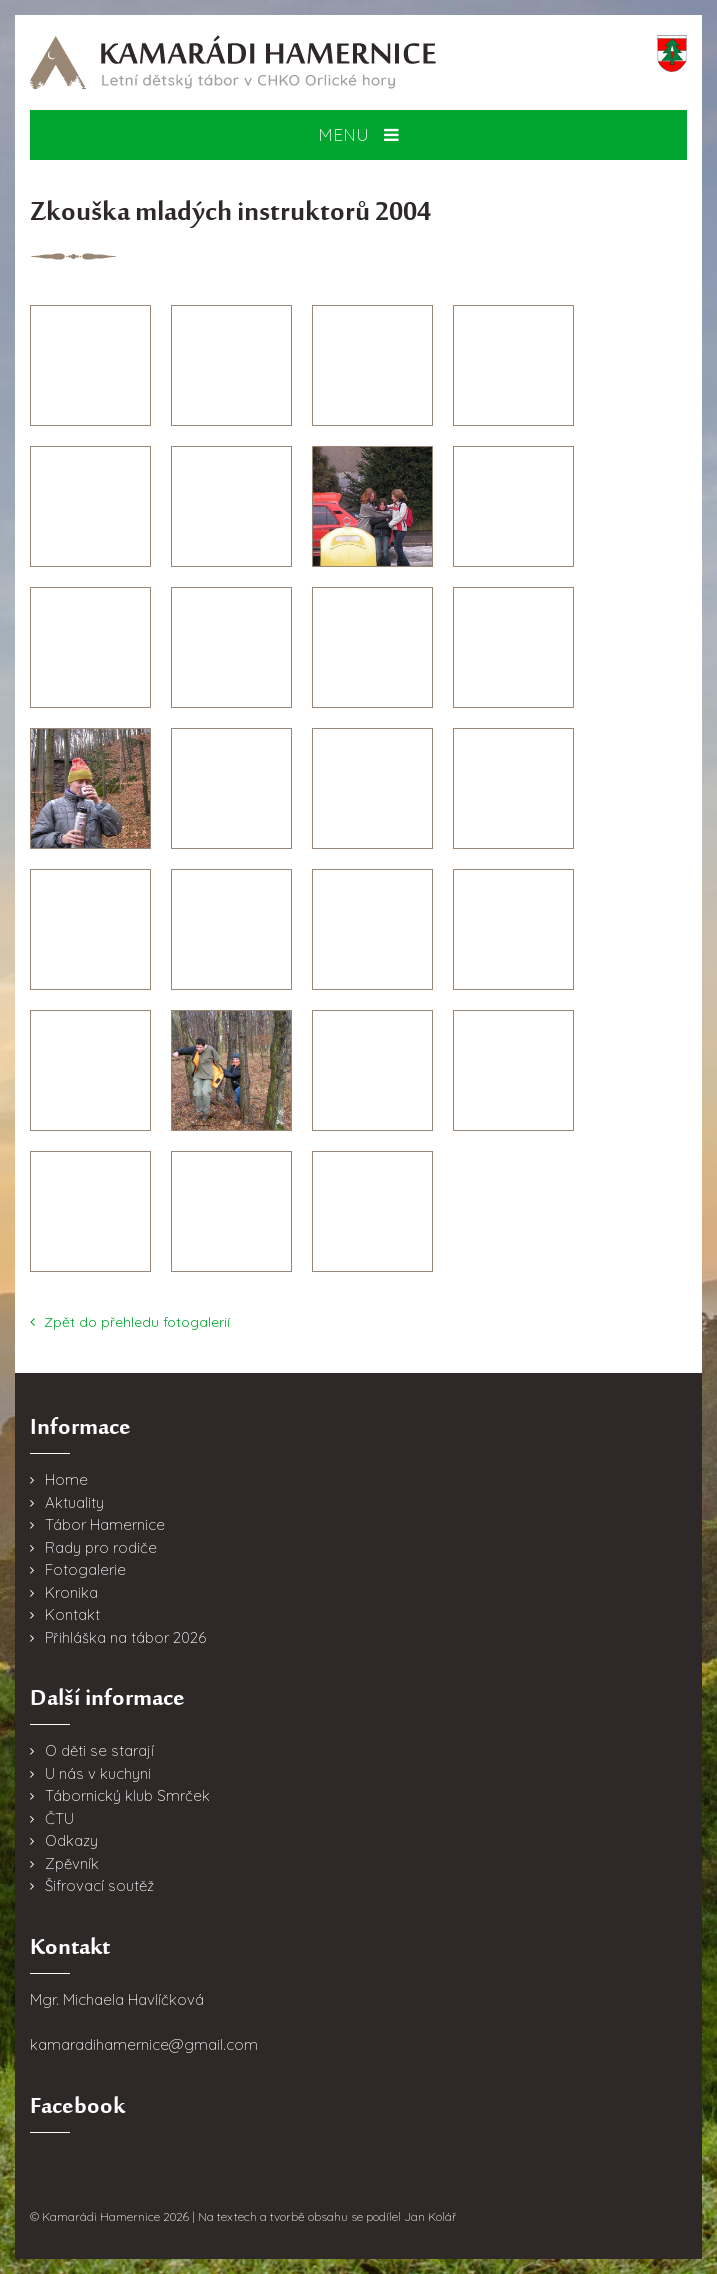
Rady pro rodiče (101, 1547)
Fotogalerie (85, 1569)
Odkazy (71, 1840)
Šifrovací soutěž (99, 1885)
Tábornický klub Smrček (127, 1795)
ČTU (59, 1818)
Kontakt (72, 1614)
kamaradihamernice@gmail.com (144, 2044)
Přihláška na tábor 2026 (125, 1637)
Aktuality (74, 1502)
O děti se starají (99, 1750)
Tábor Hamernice (105, 1524)
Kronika (71, 1592)
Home (66, 1479)
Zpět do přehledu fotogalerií (130, 1322)
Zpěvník (72, 1863)
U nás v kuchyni (98, 1773)
